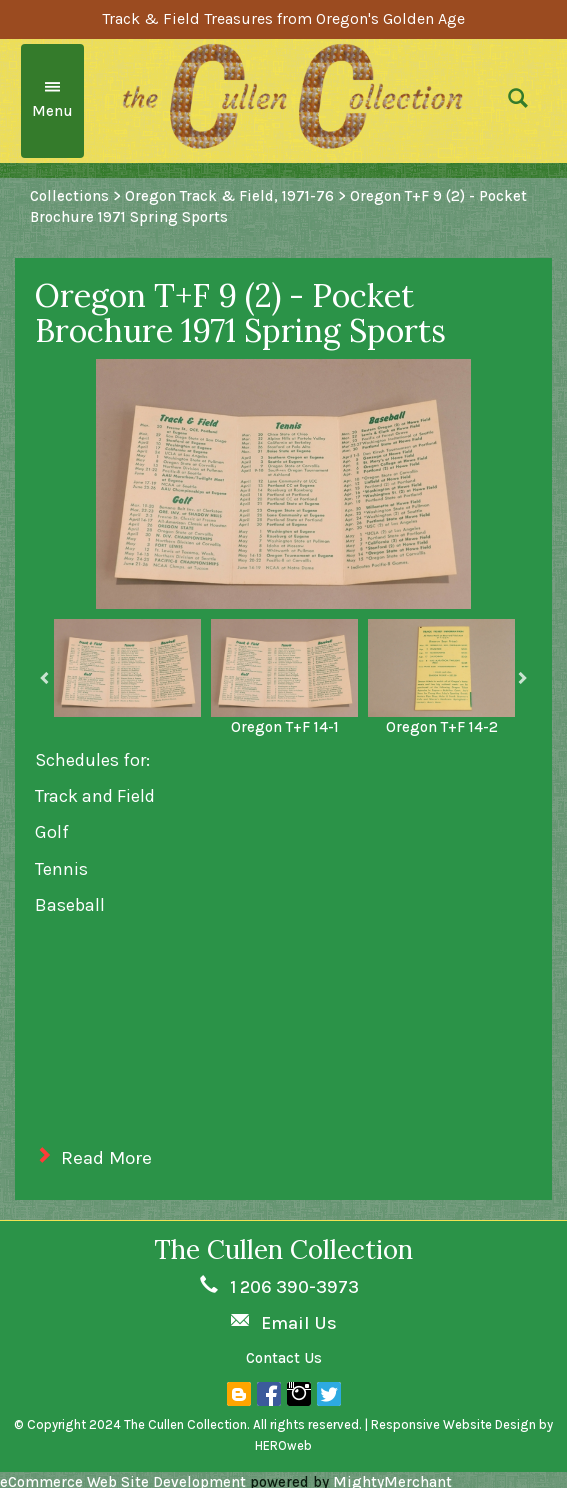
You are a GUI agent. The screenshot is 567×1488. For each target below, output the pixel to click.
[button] (530, 101)
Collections (69, 196)
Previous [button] (45, 678)
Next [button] (522, 678)
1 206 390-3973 (294, 1287)
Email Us (299, 1323)
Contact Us (284, 1358)
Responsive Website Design (453, 1424)
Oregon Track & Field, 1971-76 (229, 196)
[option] (127, 668)
